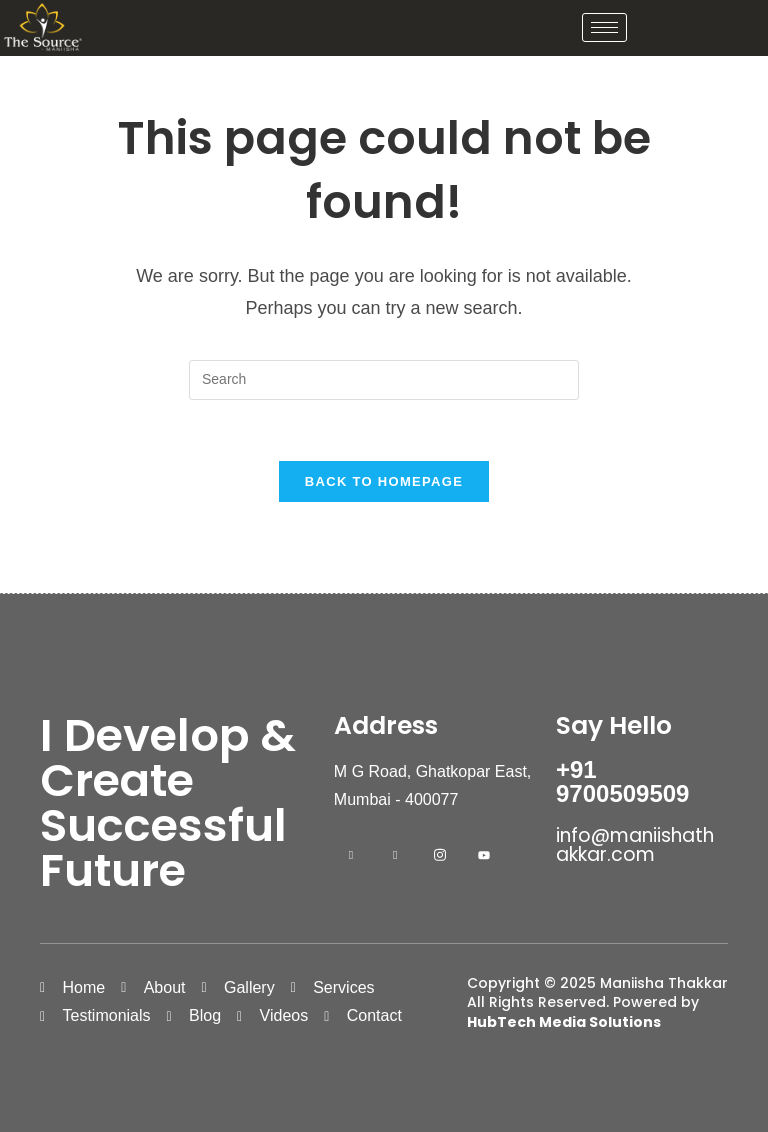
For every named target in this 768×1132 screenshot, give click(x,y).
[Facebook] (351, 855)
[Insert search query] (384, 380)
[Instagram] (440, 855)
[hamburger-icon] (604, 27)
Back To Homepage (384, 481)
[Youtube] (484, 855)
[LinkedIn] (395, 855)
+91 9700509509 (622, 781)
